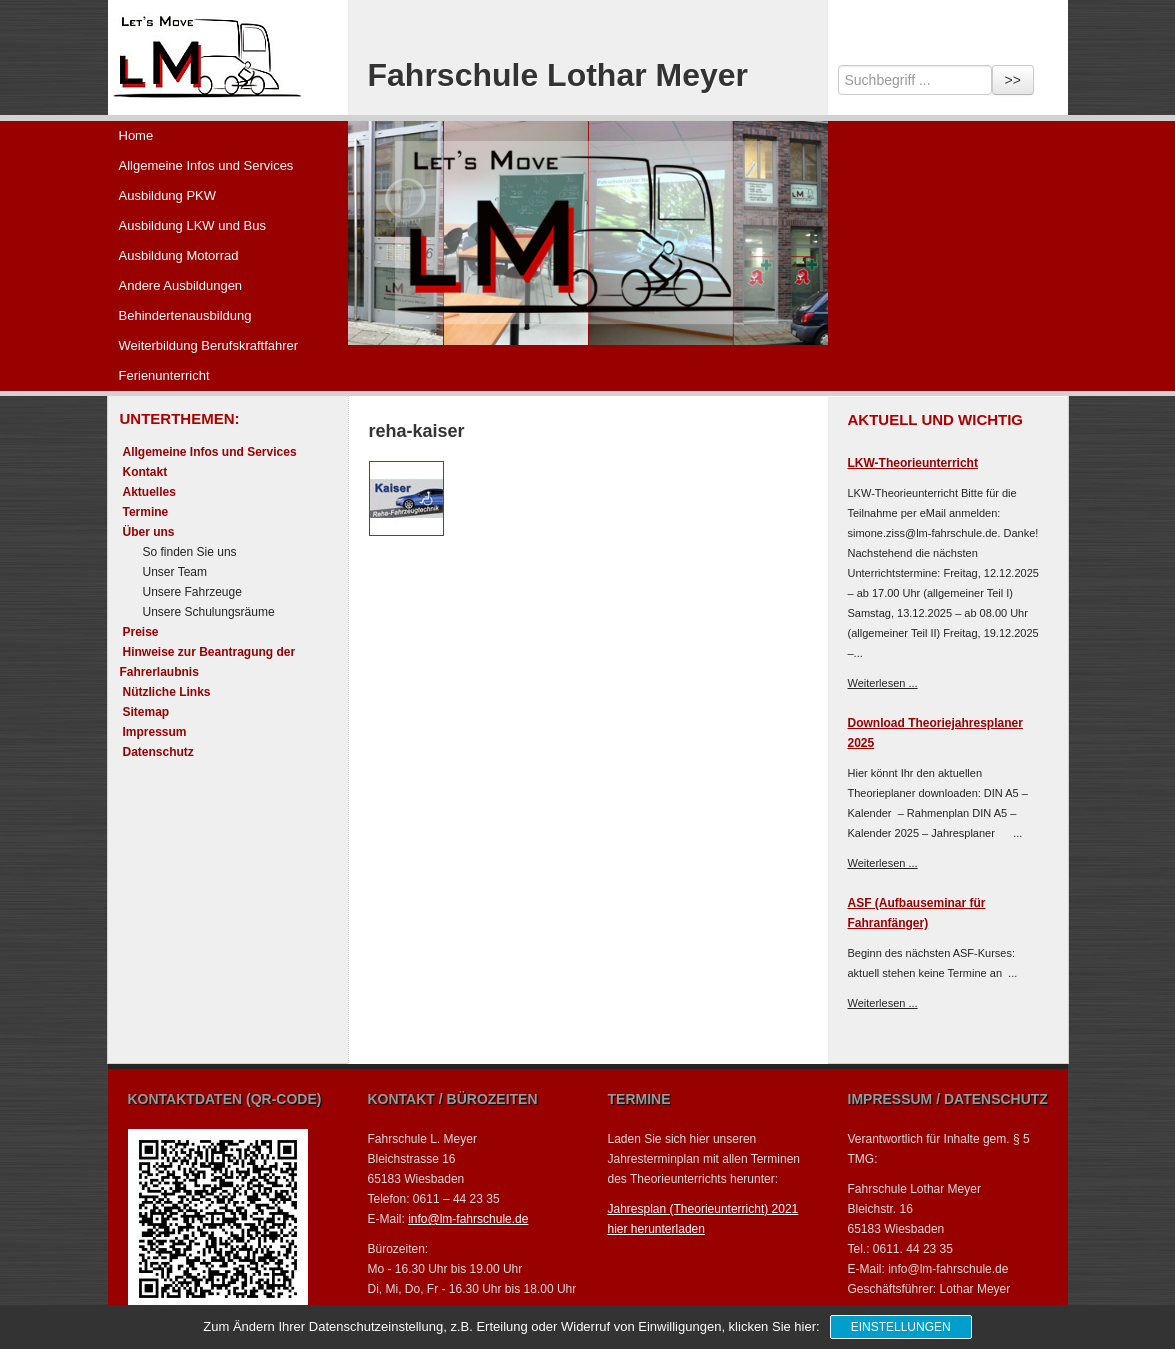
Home (136, 135)
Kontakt (145, 472)
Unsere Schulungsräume (209, 612)
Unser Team (175, 572)
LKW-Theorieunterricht (913, 463)
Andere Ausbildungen (181, 285)
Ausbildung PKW (168, 195)
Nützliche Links (167, 692)
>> (1013, 80)
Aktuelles (149, 492)
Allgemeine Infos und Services (206, 165)
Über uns (149, 532)
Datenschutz (158, 752)
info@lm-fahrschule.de (468, 1219)
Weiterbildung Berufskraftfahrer (209, 345)
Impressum (155, 732)
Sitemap (146, 712)
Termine (146, 512)
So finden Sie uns (190, 552)
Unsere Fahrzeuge (192, 592)
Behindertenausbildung (185, 315)
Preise (141, 632)
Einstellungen (901, 1327)
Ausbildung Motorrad (179, 255)
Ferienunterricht (164, 375)
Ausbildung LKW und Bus (192, 225)
